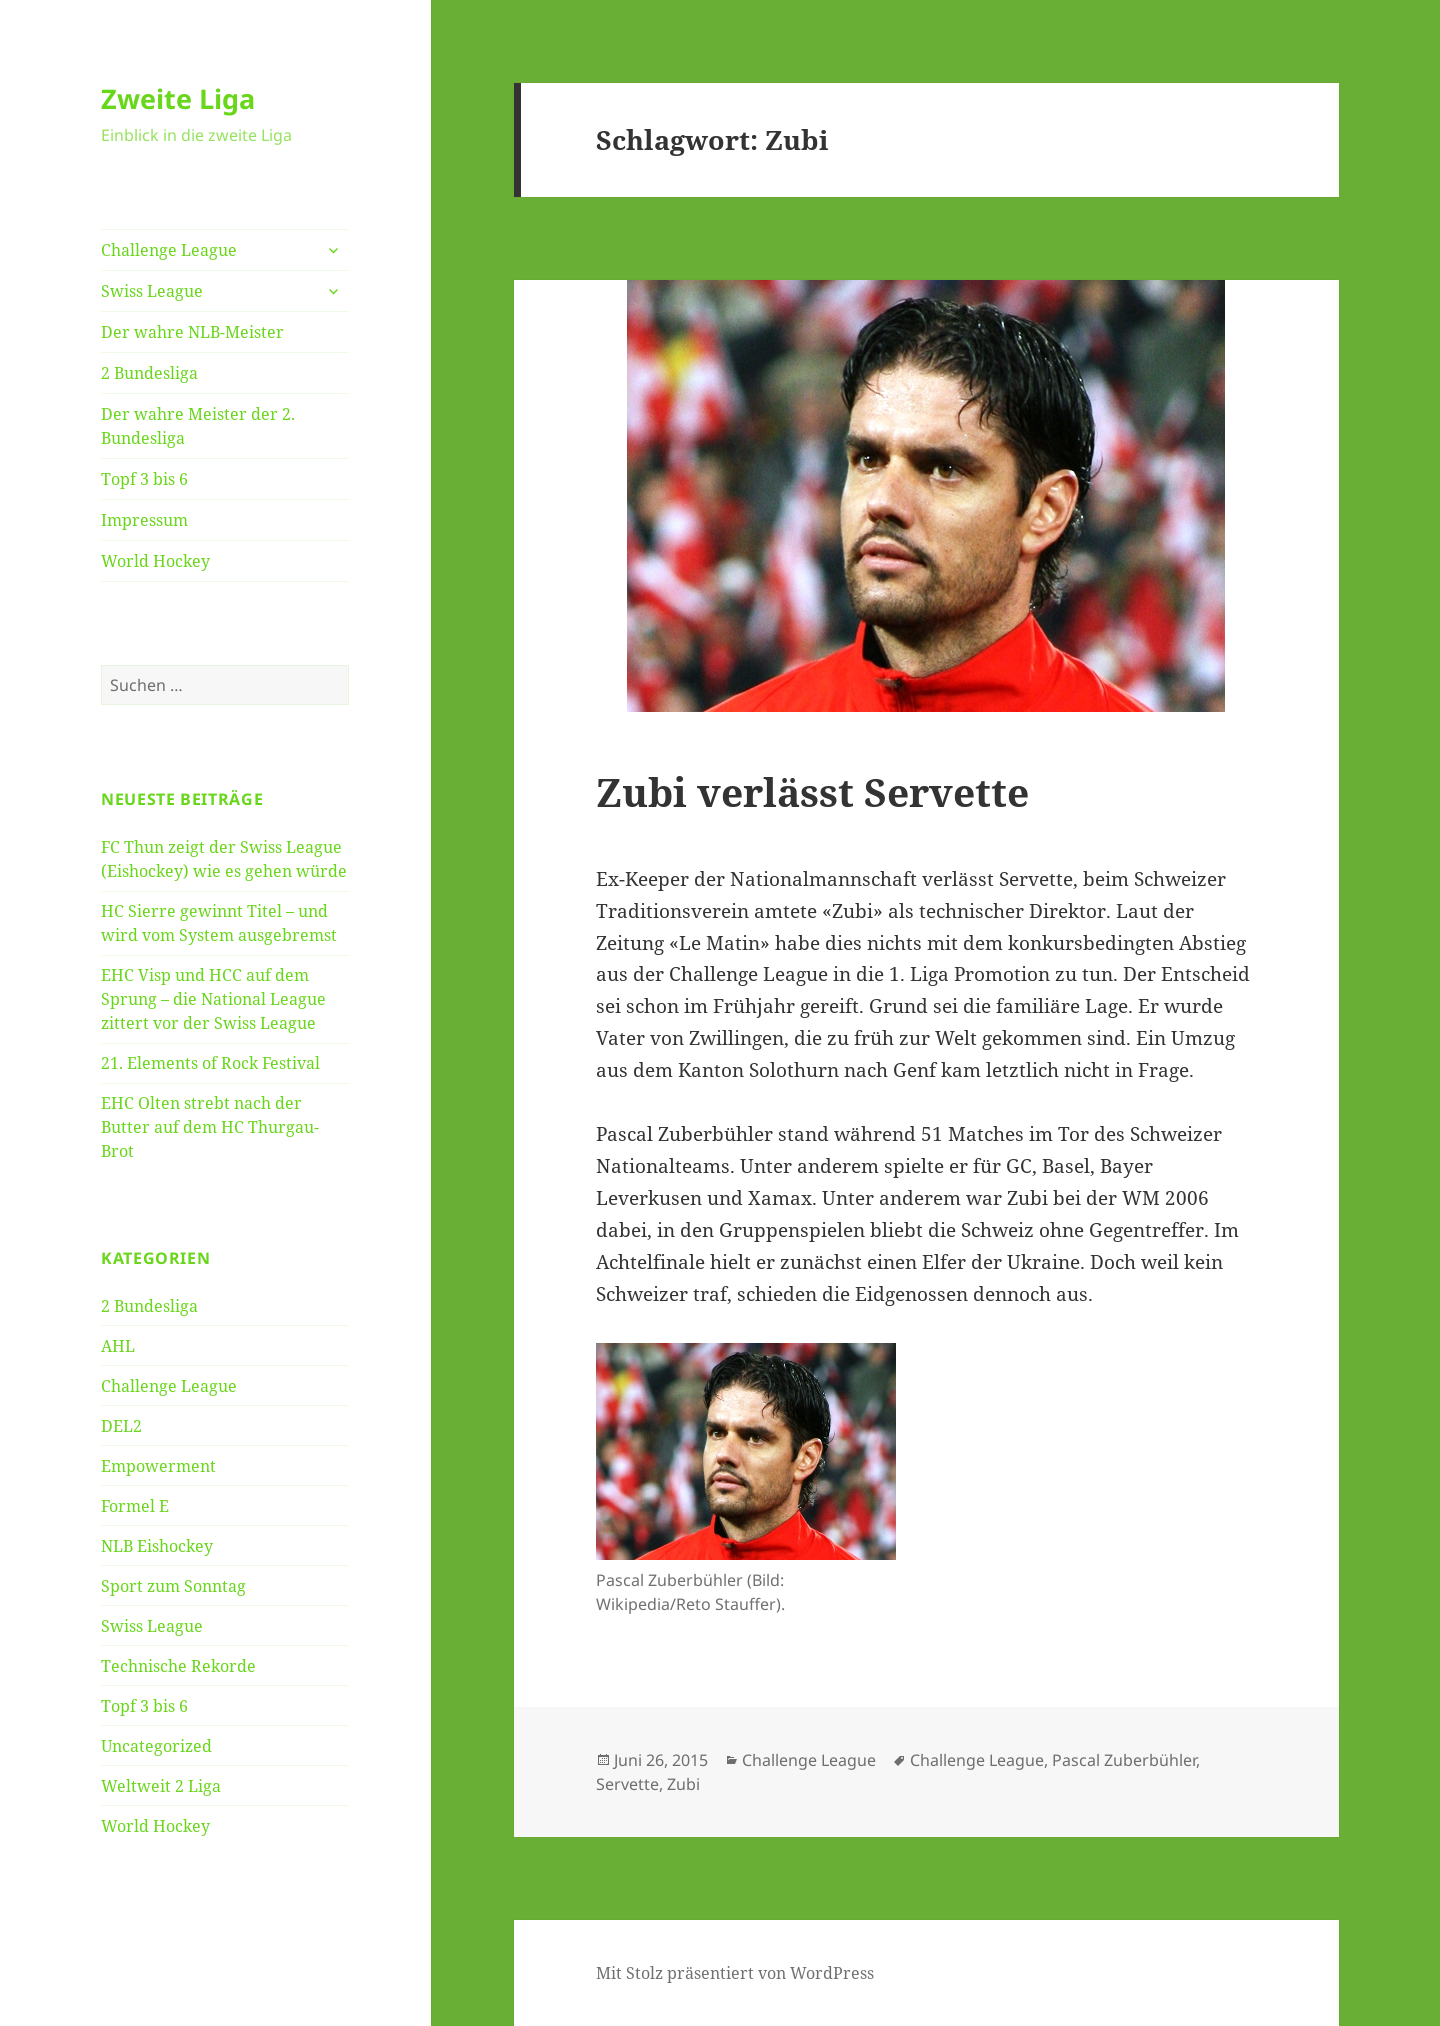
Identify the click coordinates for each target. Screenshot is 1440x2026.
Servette (627, 1784)
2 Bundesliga (149, 373)
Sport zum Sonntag (173, 1586)
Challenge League (169, 250)
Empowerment (158, 1466)
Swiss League (152, 291)
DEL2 (121, 1426)
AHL (118, 1346)
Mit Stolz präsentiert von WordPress (735, 1973)
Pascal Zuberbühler (1124, 1760)
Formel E (135, 1506)
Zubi (683, 1784)
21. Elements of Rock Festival (210, 1063)
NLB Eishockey (157, 1546)
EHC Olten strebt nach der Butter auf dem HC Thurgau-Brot (210, 1127)
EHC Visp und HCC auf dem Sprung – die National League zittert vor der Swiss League (213, 999)
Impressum (144, 520)
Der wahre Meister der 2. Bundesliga (198, 426)
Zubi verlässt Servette (812, 791)
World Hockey (155, 561)
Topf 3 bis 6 (144, 479)
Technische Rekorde (178, 1666)
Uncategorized (156, 1746)
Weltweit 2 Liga (161, 1786)
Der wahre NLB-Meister (192, 332)
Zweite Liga (178, 98)
